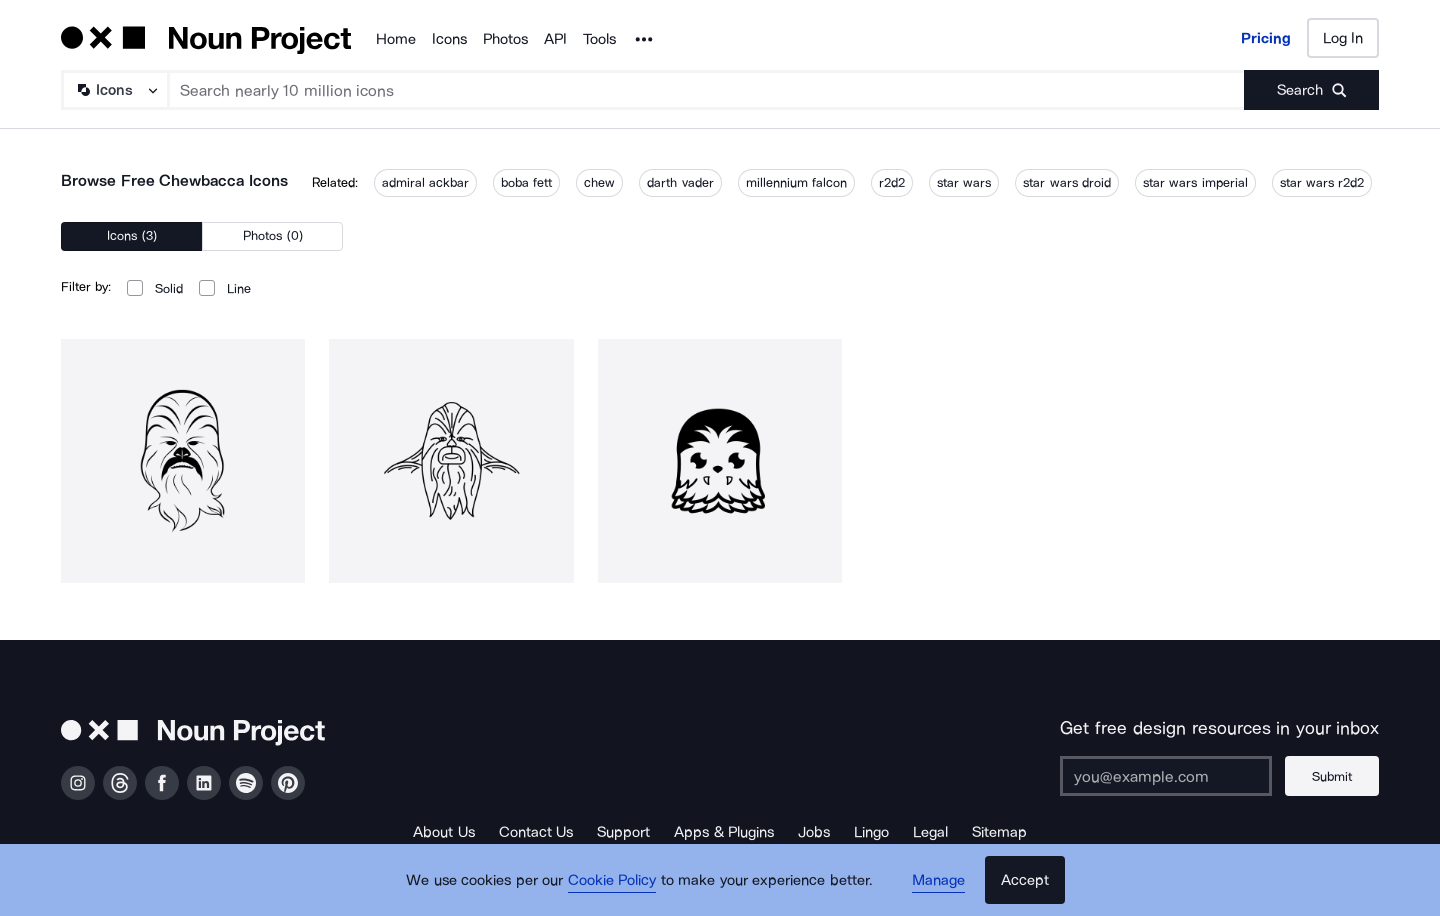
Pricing (1266, 38)
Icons (449, 39)
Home (396, 39)
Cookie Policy (612, 881)
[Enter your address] (1164, 776)
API (555, 39)
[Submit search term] (1311, 90)
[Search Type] (114, 90)
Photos (505, 39)
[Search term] (707, 90)
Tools (599, 39)
